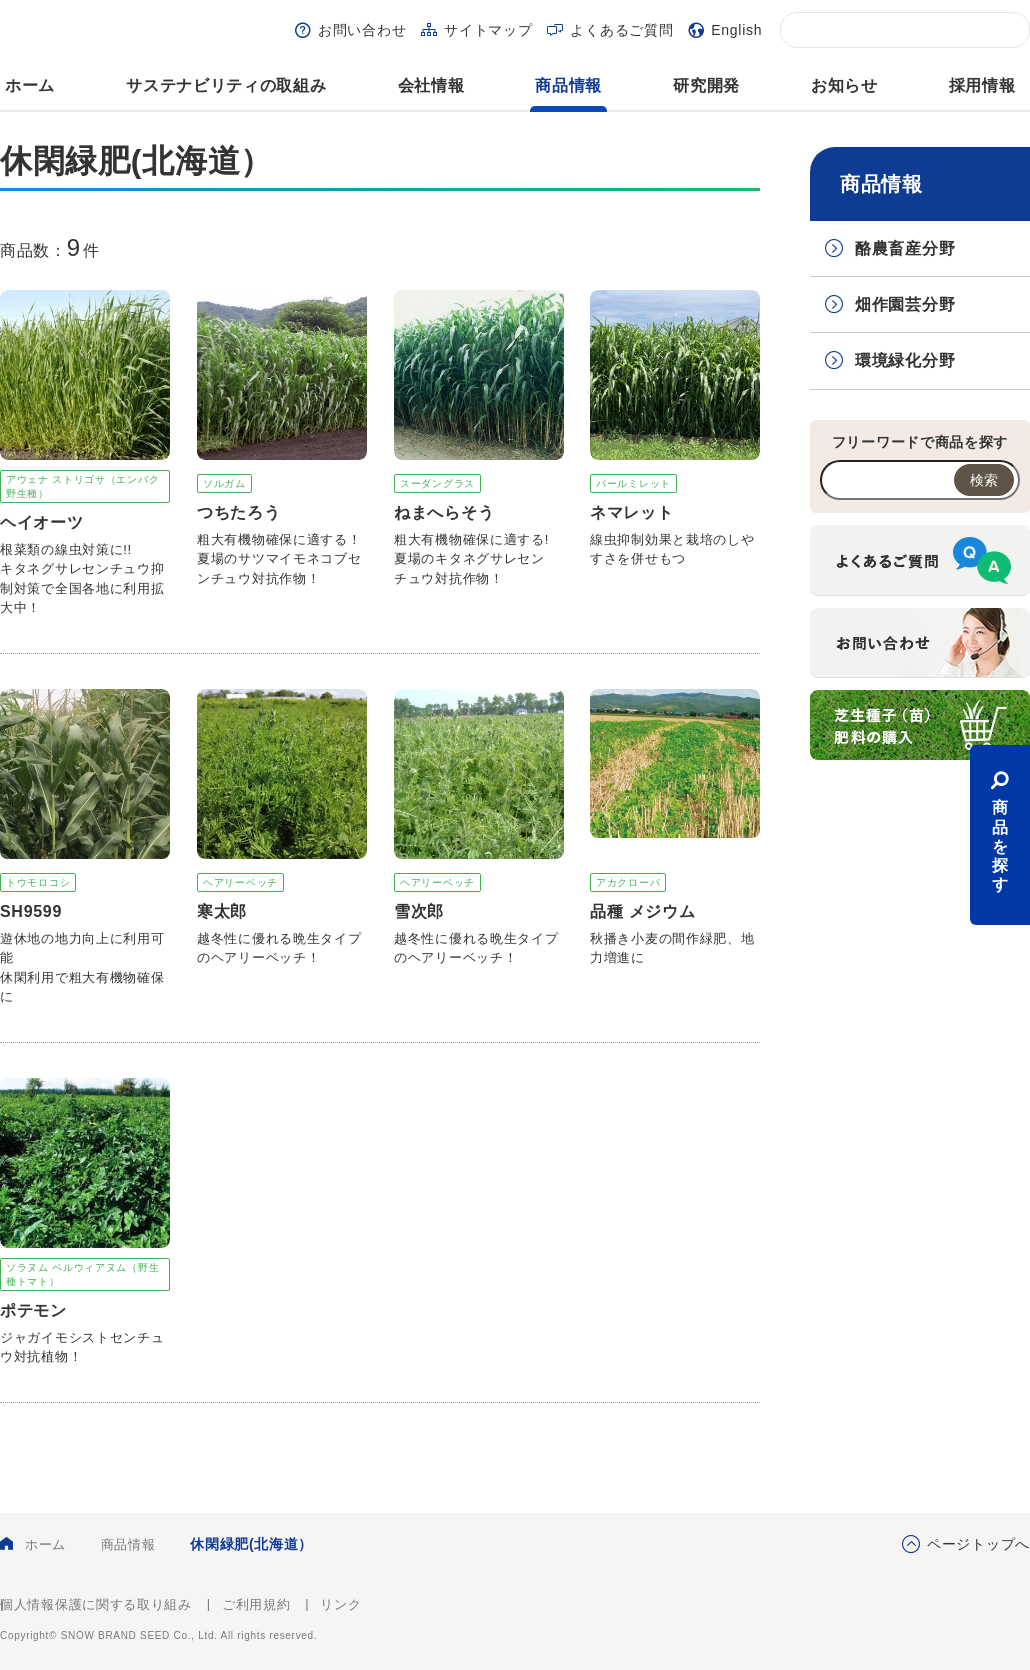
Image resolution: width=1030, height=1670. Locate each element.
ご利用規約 (256, 1604)
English (736, 30)
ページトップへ (978, 1544)
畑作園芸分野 (905, 304)
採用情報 (982, 85)
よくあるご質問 (621, 30)
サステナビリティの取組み (226, 85)
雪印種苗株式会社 (974, 1620)
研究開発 (706, 85)
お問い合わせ (362, 30)
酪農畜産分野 (905, 248)
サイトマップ (488, 30)
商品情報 (568, 85)
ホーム (30, 85)
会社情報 (431, 85)
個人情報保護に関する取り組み (96, 1604)
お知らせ (844, 85)
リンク (340, 1604)
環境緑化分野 (905, 360)
